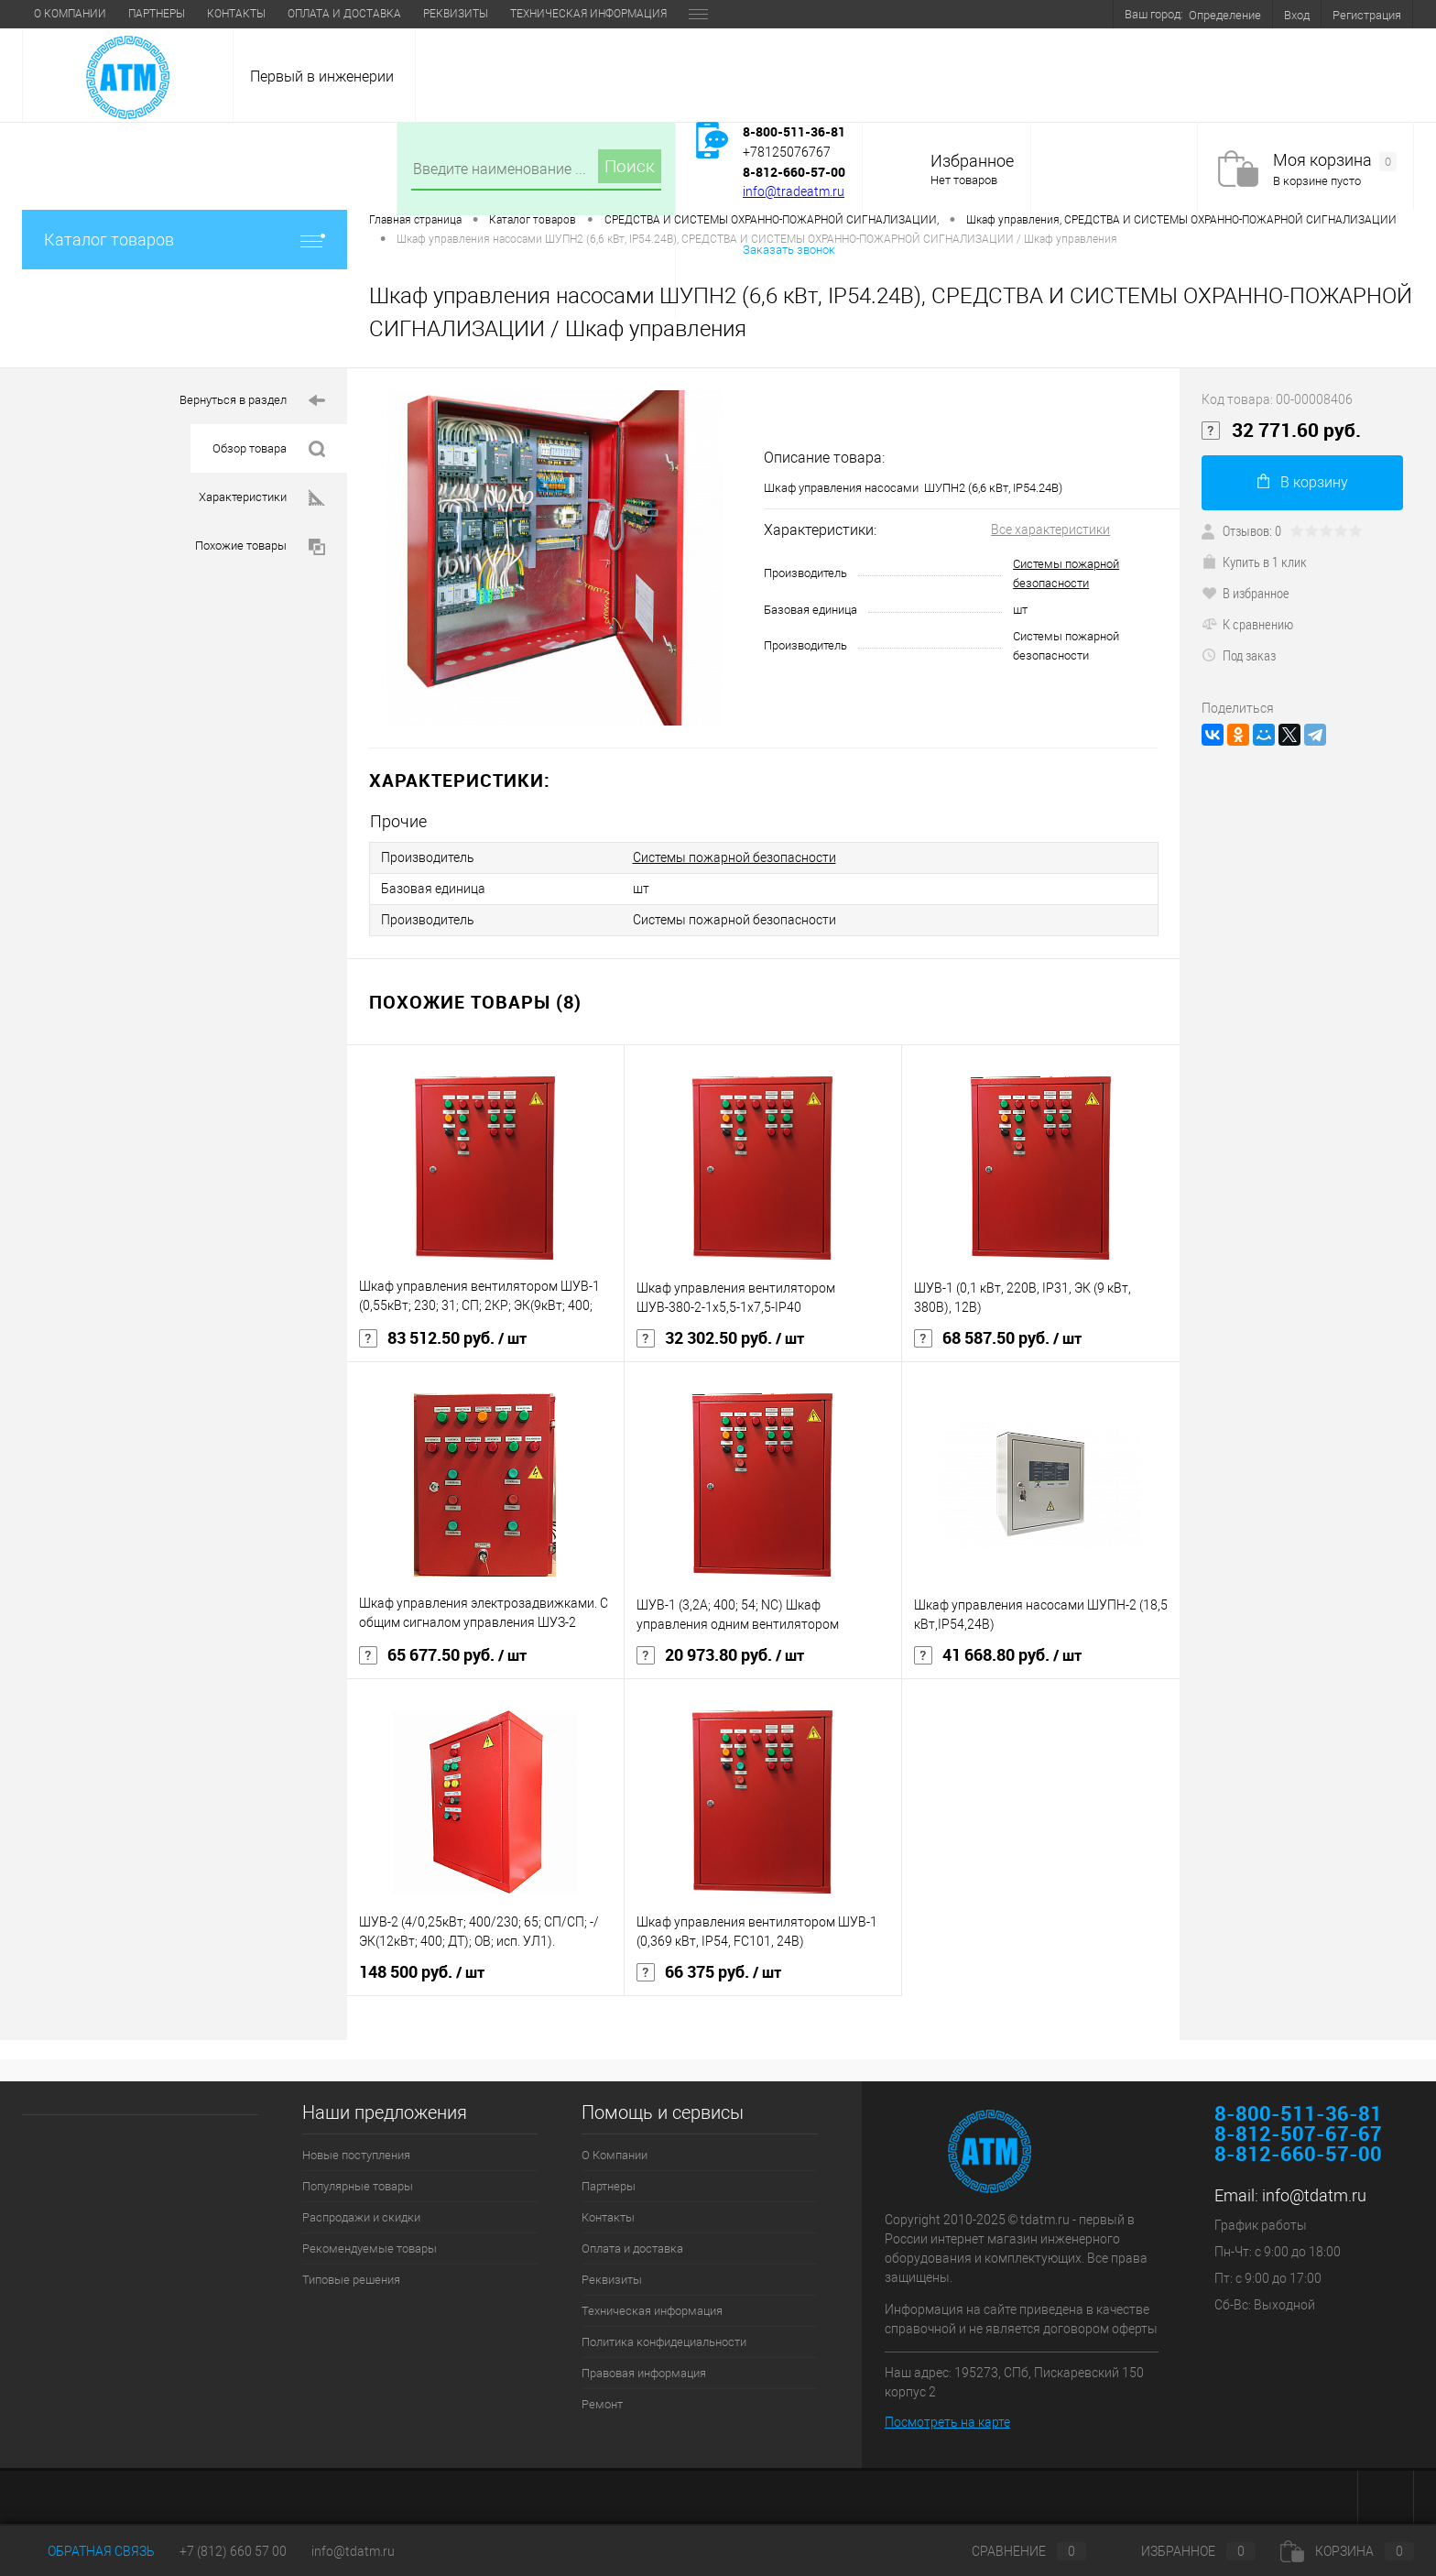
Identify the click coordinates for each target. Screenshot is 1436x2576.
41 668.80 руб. (998, 1655)
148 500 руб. (421, 1972)
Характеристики (262, 498)
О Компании (70, 13)
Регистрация (1367, 15)
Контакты (236, 13)
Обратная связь (88, 2551)
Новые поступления (356, 2155)
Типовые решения (351, 2280)
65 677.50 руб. (443, 1655)
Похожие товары (260, 547)
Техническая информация (588, 13)
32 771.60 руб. (1281, 430)
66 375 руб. (708, 1972)
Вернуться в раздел (252, 400)
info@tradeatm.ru (793, 191)
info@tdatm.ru (1314, 2195)
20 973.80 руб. (720, 1655)
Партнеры (156, 13)
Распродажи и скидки (361, 2217)
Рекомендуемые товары (369, 2248)
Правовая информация (644, 2373)
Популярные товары (357, 2186)
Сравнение (1013, 2551)
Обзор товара (268, 449)
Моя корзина (1335, 160)
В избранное (1245, 593)
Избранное (972, 160)
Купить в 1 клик (1254, 561)
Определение (1225, 15)
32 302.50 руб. (720, 1338)
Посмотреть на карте (947, 2422)
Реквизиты (455, 13)
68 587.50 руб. (998, 1338)
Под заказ (1239, 655)
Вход (1297, 15)
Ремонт (602, 2404)
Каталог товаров (184, 239)
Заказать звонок (789, 250)
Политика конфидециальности (664, 2342)
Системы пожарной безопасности (734, 857)
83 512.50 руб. (443, 1338)
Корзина (1347, 2551)
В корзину (1302, 482)
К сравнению (1247, 624)
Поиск (629, 166)
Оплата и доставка (344, 13)
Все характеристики (1050, 529)
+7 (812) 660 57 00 (233, 2551)
